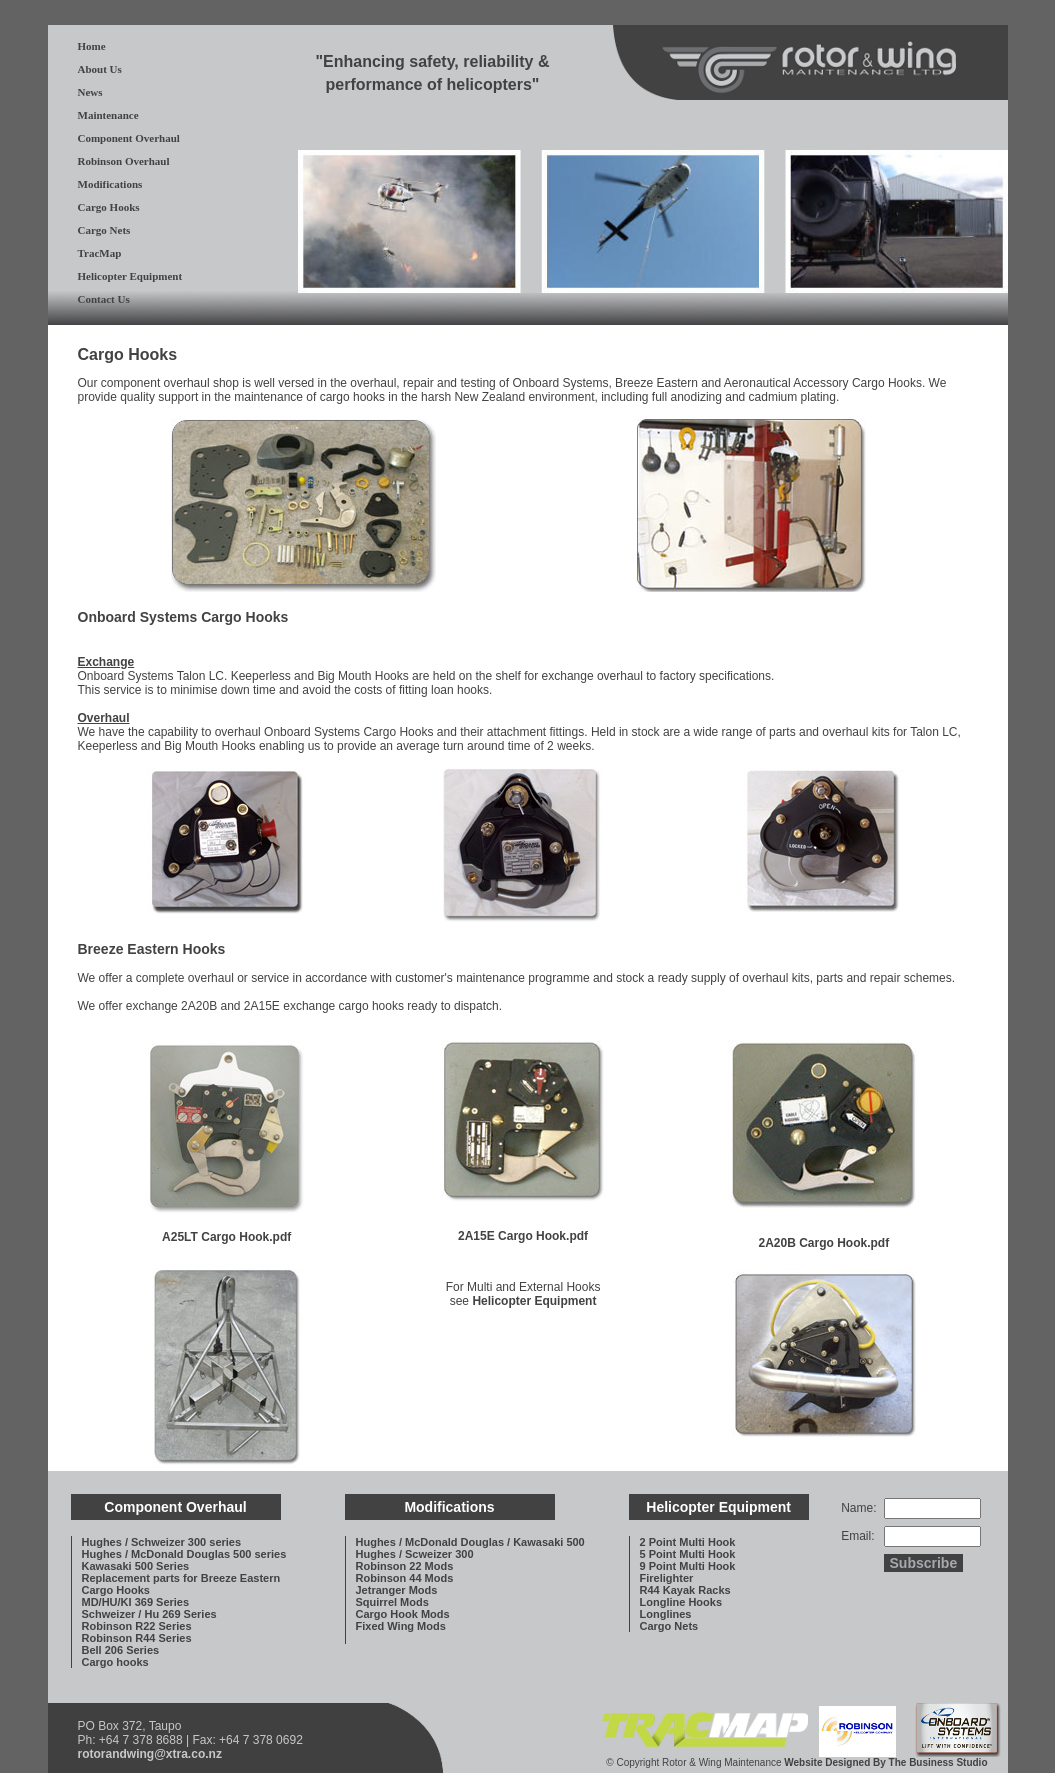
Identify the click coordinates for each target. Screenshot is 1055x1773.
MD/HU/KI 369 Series (136, 1602)
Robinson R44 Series (137, 1638)
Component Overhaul (129, 138)
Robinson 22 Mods (405, 1566)
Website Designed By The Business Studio (885, 1762)
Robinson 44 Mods (405, 1578)
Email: (857, 1536)
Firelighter (667, 1578)
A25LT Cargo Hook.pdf (226, 1237)
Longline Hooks (681, 1602)
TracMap (100, 253)
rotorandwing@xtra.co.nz (150, 1754)
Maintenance (108, 115)
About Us (100, 69)
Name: (858, 1508)
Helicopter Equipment (130, 276)
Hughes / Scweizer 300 (415, 1554)
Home (92, 46)
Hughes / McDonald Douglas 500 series (184, 1554)
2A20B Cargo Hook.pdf (824, 1243)
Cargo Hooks (109, 207)
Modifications (110, 184)
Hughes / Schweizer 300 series (162, 1542)
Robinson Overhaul (124, 161)
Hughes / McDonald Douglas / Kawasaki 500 (470, 1542)
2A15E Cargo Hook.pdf (523, 1236)
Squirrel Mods (392, 1602)
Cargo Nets (104, 230)
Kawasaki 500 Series (136, 1566)
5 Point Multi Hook (688, 1554)
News (90, 92)
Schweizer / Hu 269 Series (149, 1614)
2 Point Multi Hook (688, 1542)
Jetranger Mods (397, 1590)
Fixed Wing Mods (401, 1626)
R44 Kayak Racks (685, 1590)
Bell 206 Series (121, 1650)
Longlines (666, 1614)
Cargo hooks (115, 1662)
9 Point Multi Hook (688, 1566)
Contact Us (104, 299)
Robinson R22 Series (137, 1626)
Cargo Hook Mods (403, 1614)
